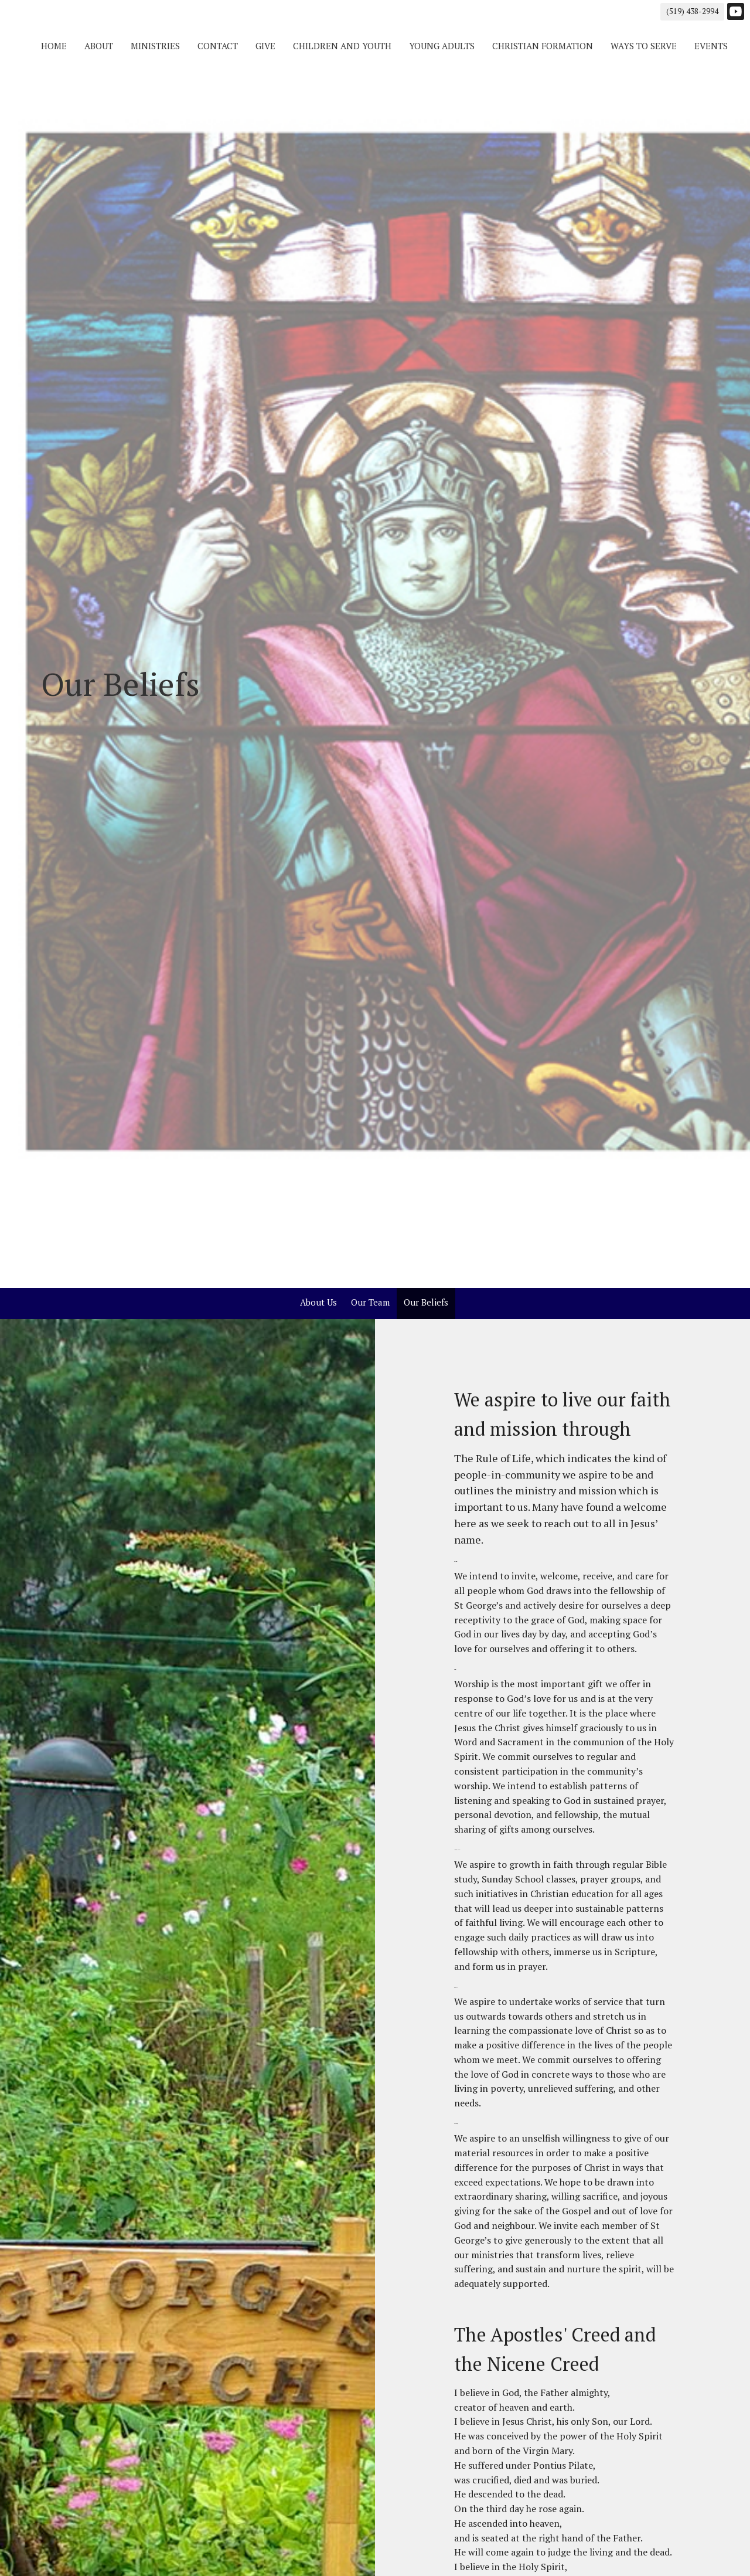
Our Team (370, 1302)
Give (265, 46)
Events (711, 46)
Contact (217, 46)
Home (54, 46)
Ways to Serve (644, 46)
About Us (318, 1302)
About (98, 46)
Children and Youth (342, 46)
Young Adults (442, 46)
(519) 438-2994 (692, 11)
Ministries (155, 46)
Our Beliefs (426, 1302)
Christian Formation (542, 46)
